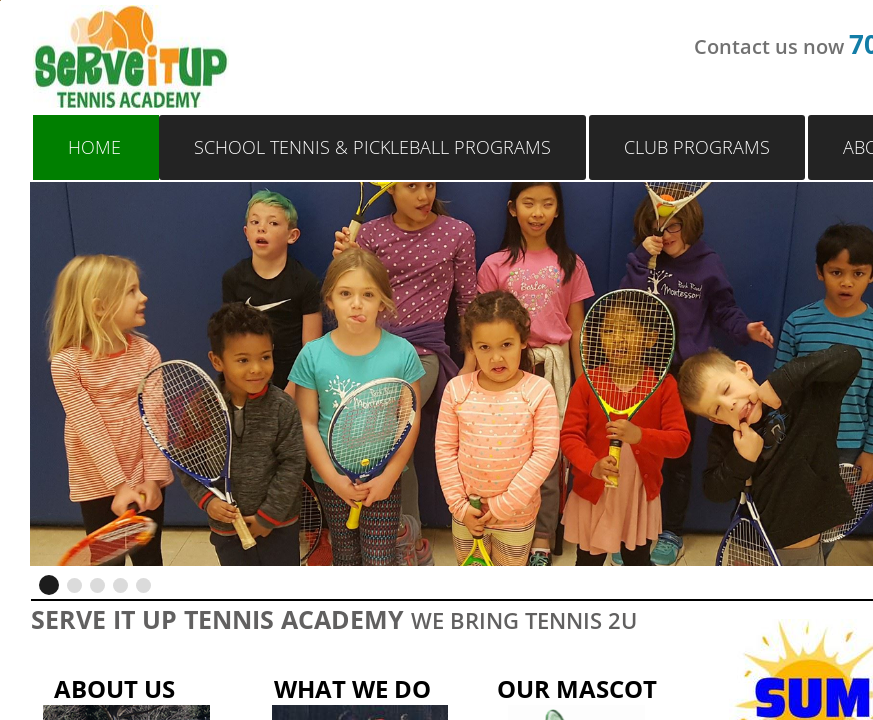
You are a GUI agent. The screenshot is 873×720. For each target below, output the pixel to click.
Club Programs (697, 147)
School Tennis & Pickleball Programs (372, 147)
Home (94, 147)
